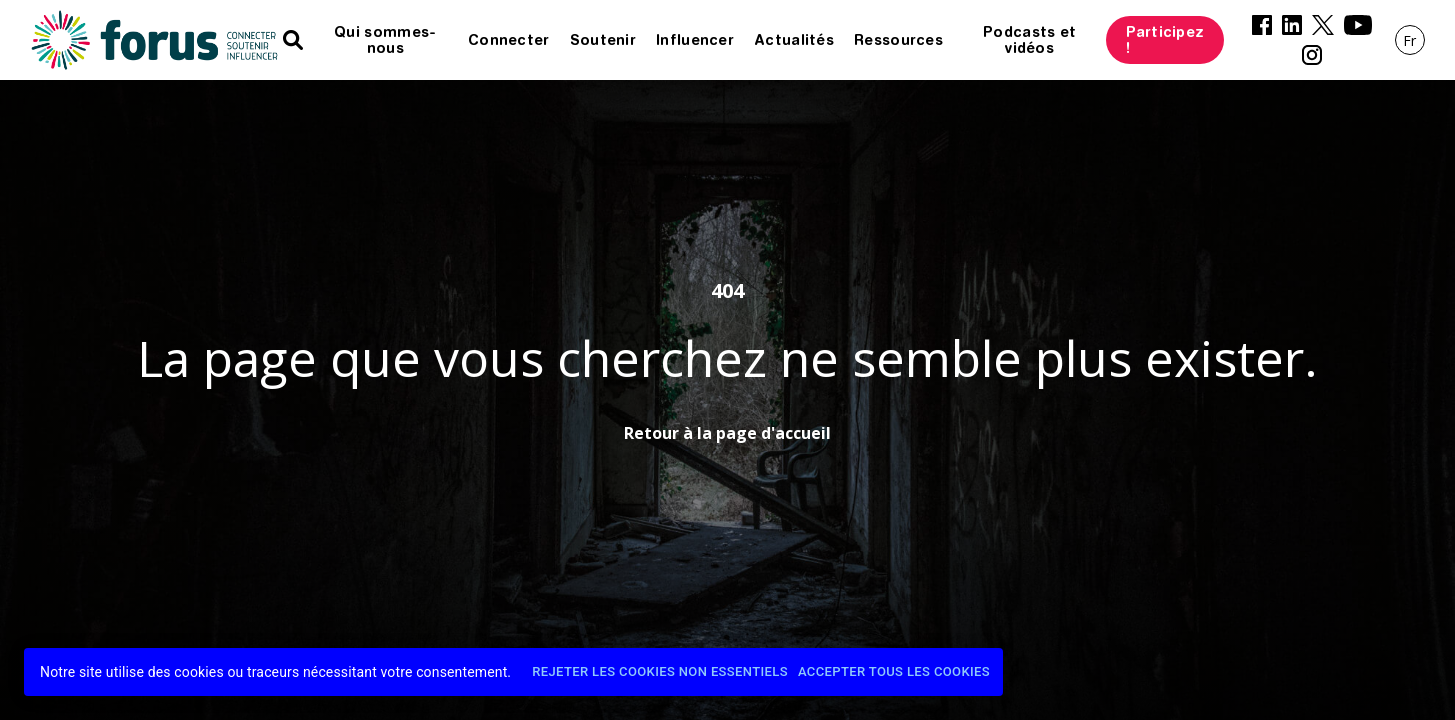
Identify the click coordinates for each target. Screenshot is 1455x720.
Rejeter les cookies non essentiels (660, 672)
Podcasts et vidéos (1029, 40)
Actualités (794, 40)
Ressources (898, 40)
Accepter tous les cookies (894, 672)
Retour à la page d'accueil (727, 433)
